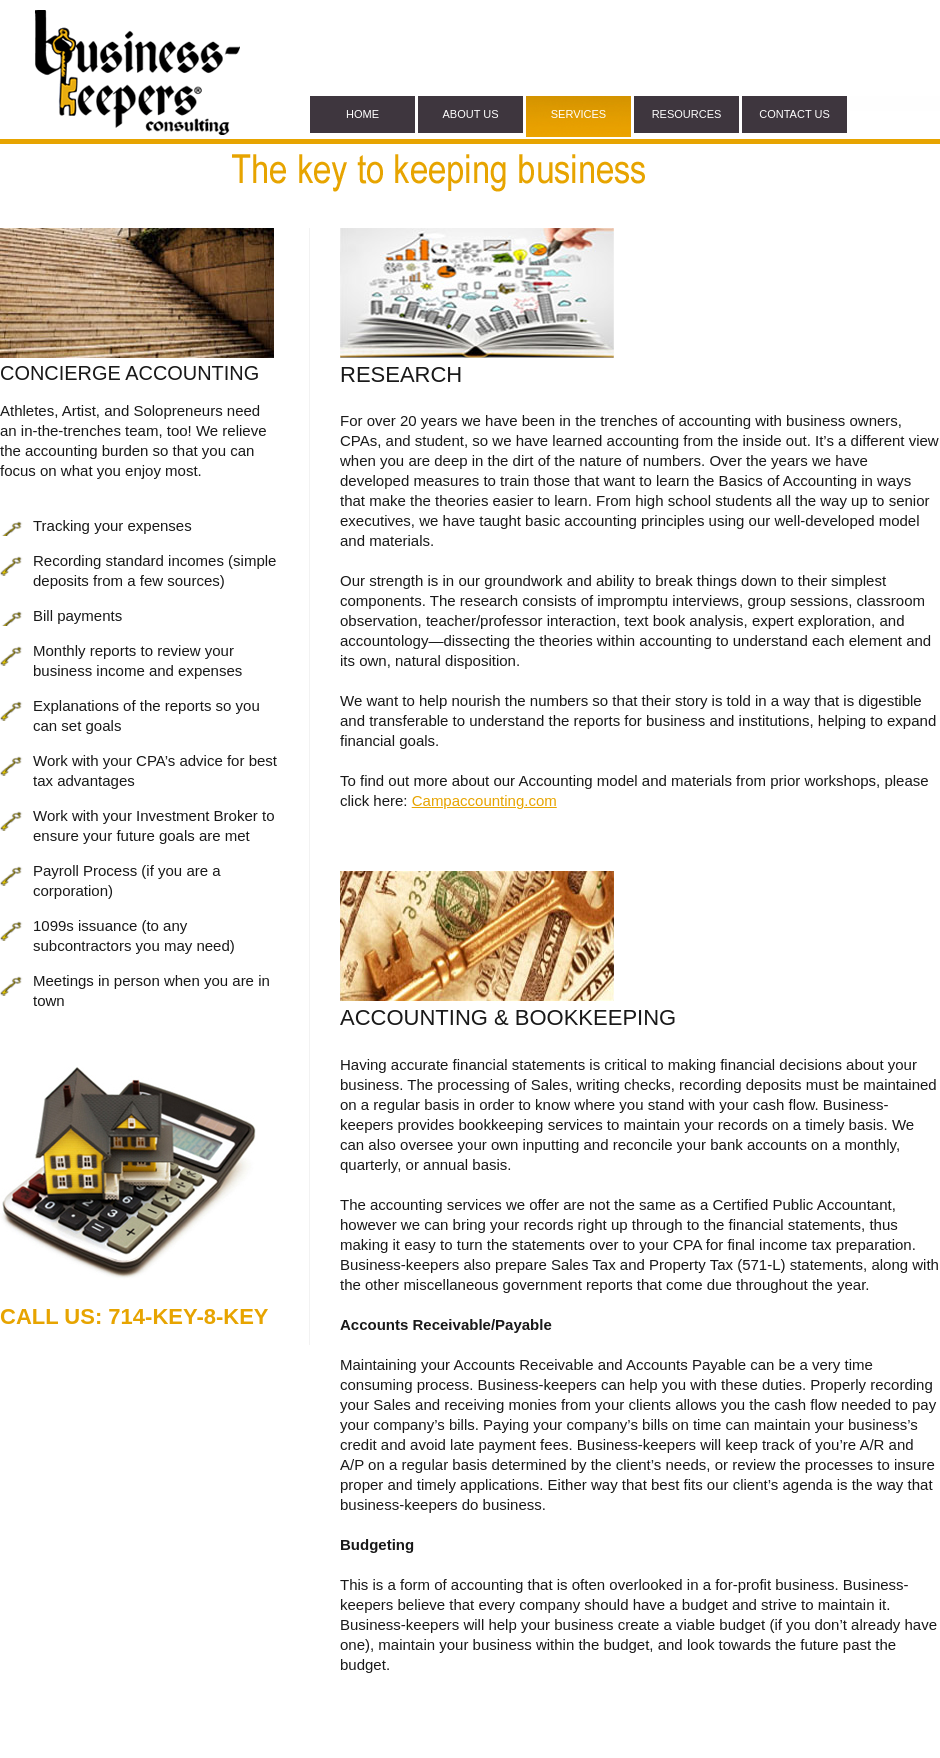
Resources (687, 114)
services (578, 114)
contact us (794, 114)
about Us (470, 114)
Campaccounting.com (484, 800)
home (362, 114)
